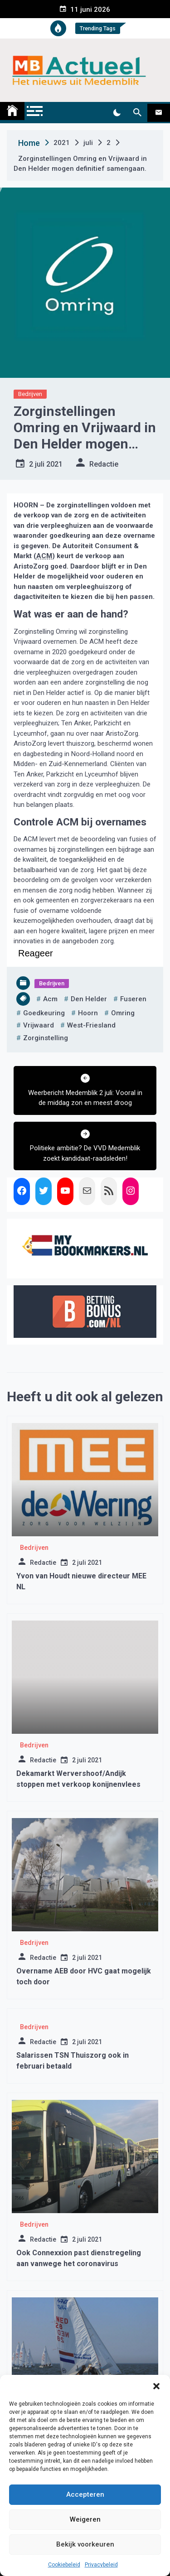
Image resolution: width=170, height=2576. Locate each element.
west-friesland (91, 1025)
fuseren (133, 999)
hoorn (88, 1013)
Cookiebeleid (64, 2565)
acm (50, 999)
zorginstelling (45, 1038)
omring (123, 1013)
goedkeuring (44, 1013)
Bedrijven (30, 394)
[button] (156, 2386)
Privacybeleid (101, 2565)
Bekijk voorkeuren (85, 2544)
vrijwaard (38, 1025)
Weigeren (85, 2519)
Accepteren (85, 2494)
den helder (89, 999)
